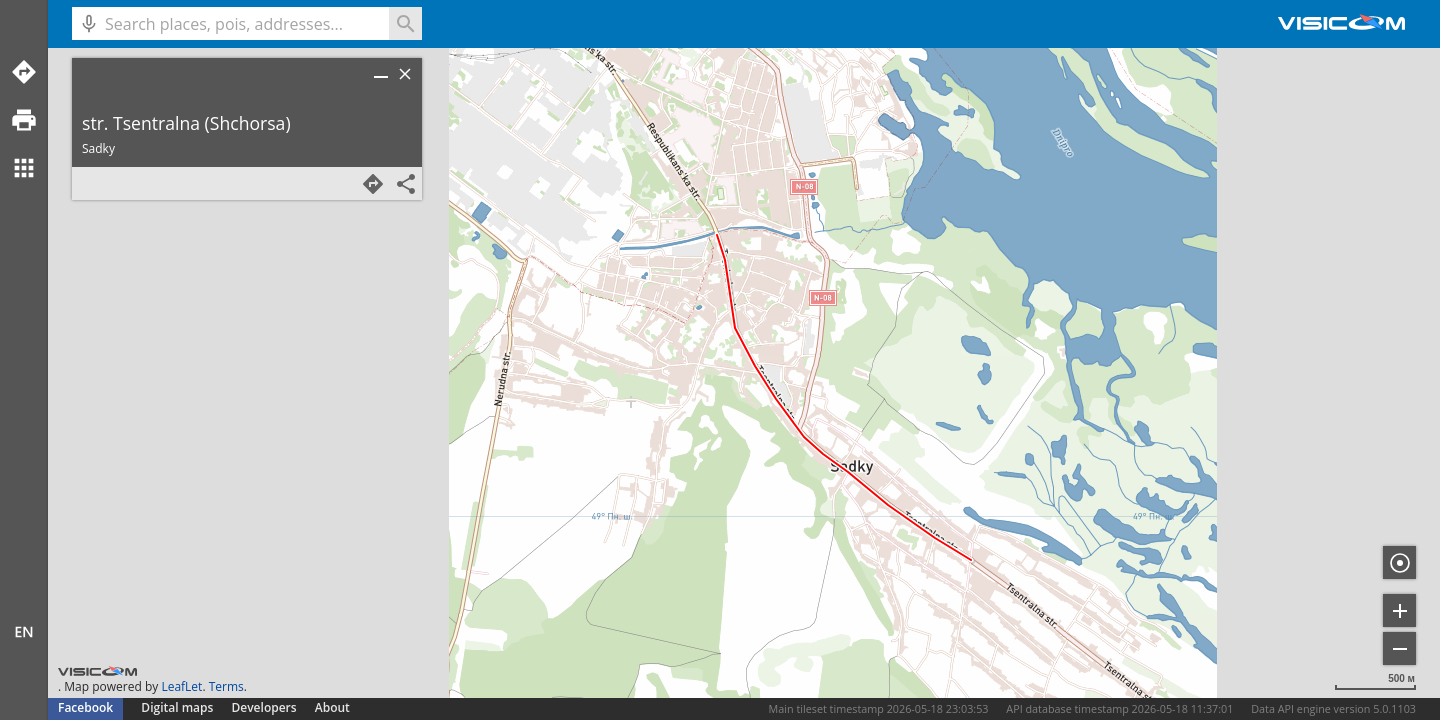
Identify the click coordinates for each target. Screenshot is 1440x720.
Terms (226, 686)
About (332, 707)
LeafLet (181, 686)
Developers (264, 707)
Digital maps (178, 707)
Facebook (85, 707)
